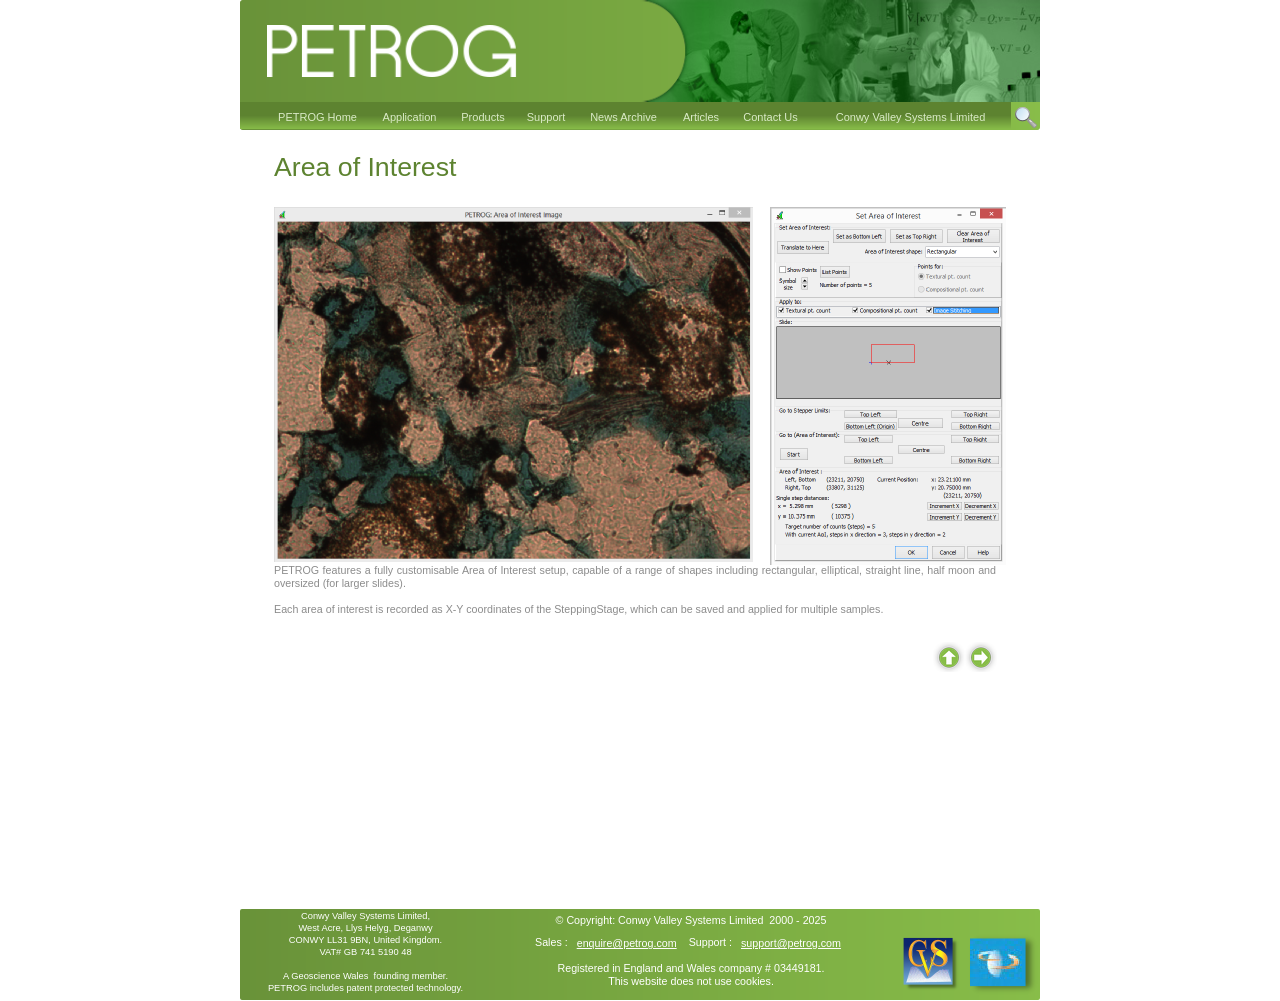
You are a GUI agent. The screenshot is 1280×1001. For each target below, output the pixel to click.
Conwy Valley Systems (672, 920)
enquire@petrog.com (627, 943)
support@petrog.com (791, 943)
